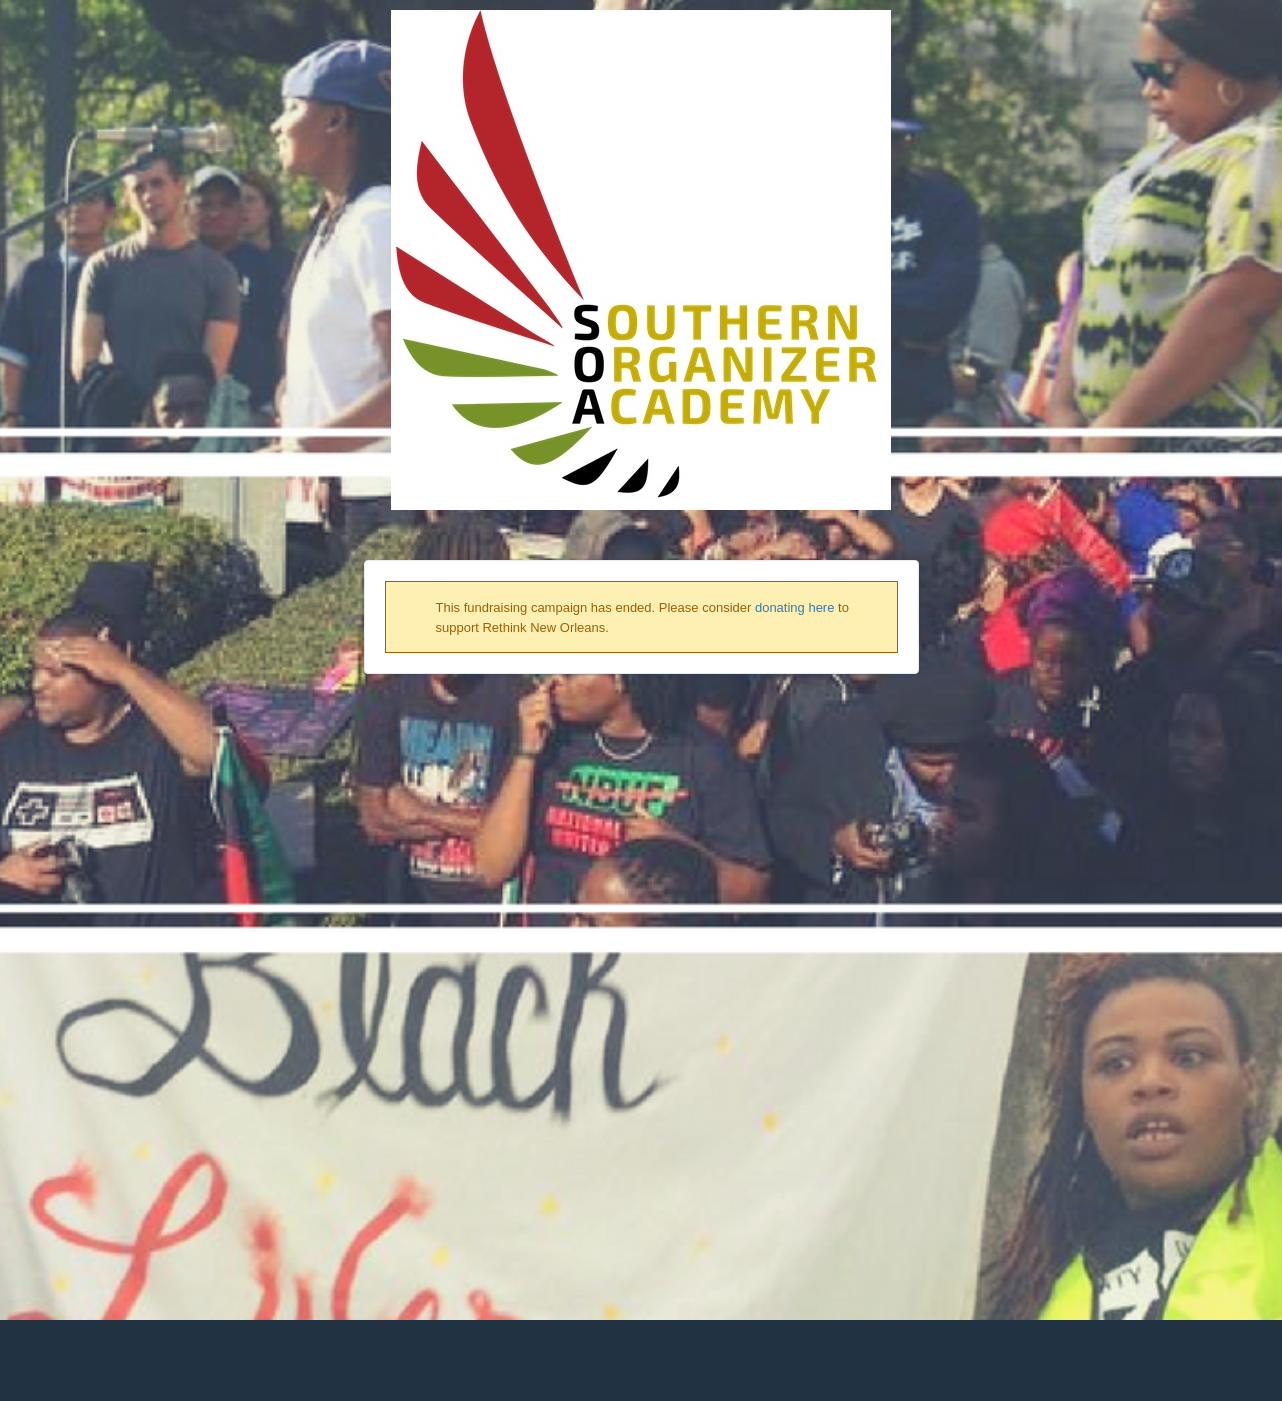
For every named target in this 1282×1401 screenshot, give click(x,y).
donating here (795, 607)
